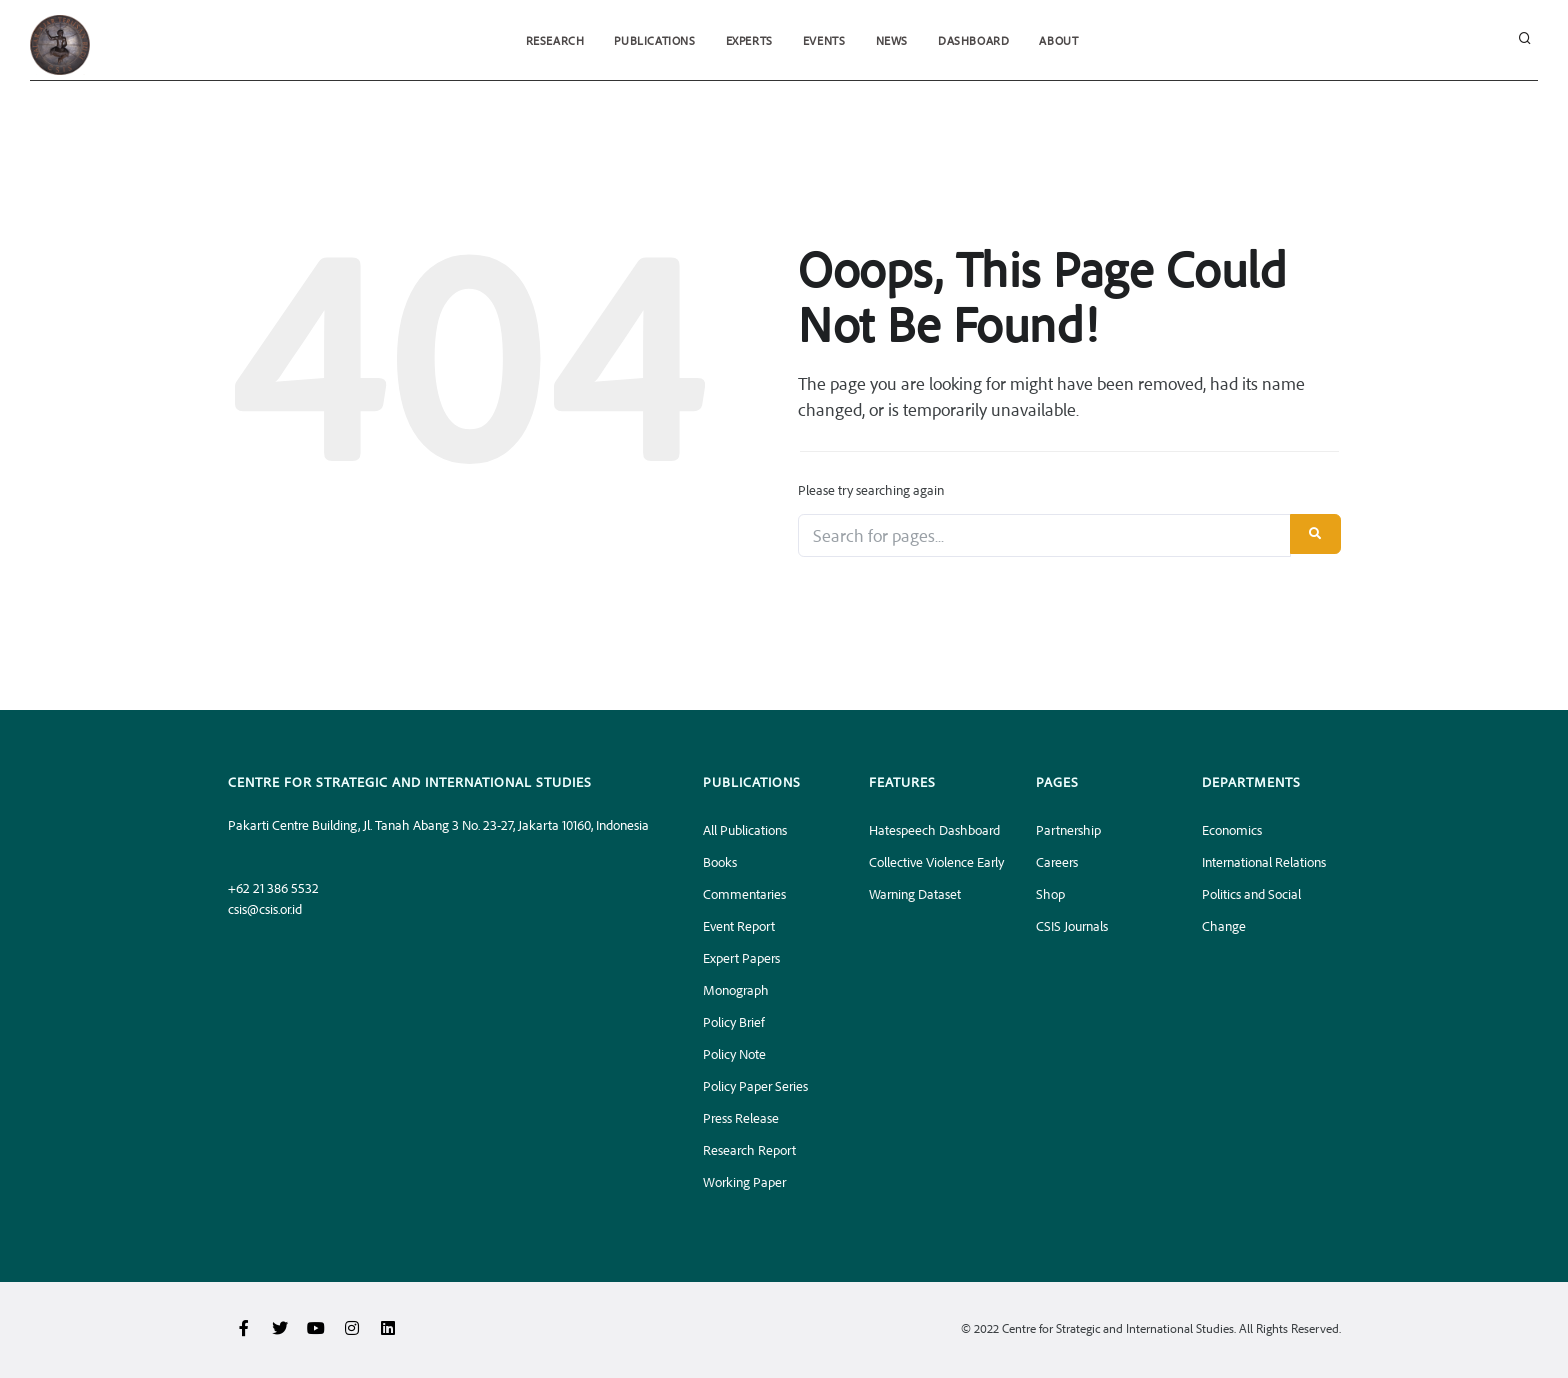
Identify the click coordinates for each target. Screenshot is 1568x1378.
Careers (1057, 861)
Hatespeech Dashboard (934, 829)
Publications (654, 40)
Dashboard (973, 40)
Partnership (1068, 829)
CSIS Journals (1072, 925)
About (1058, 40)
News (892, 40)
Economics (1232, 829)
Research (555, 40)
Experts (749, 40)
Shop (1050, 893)
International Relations (1264, 861)
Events (824, 40)
